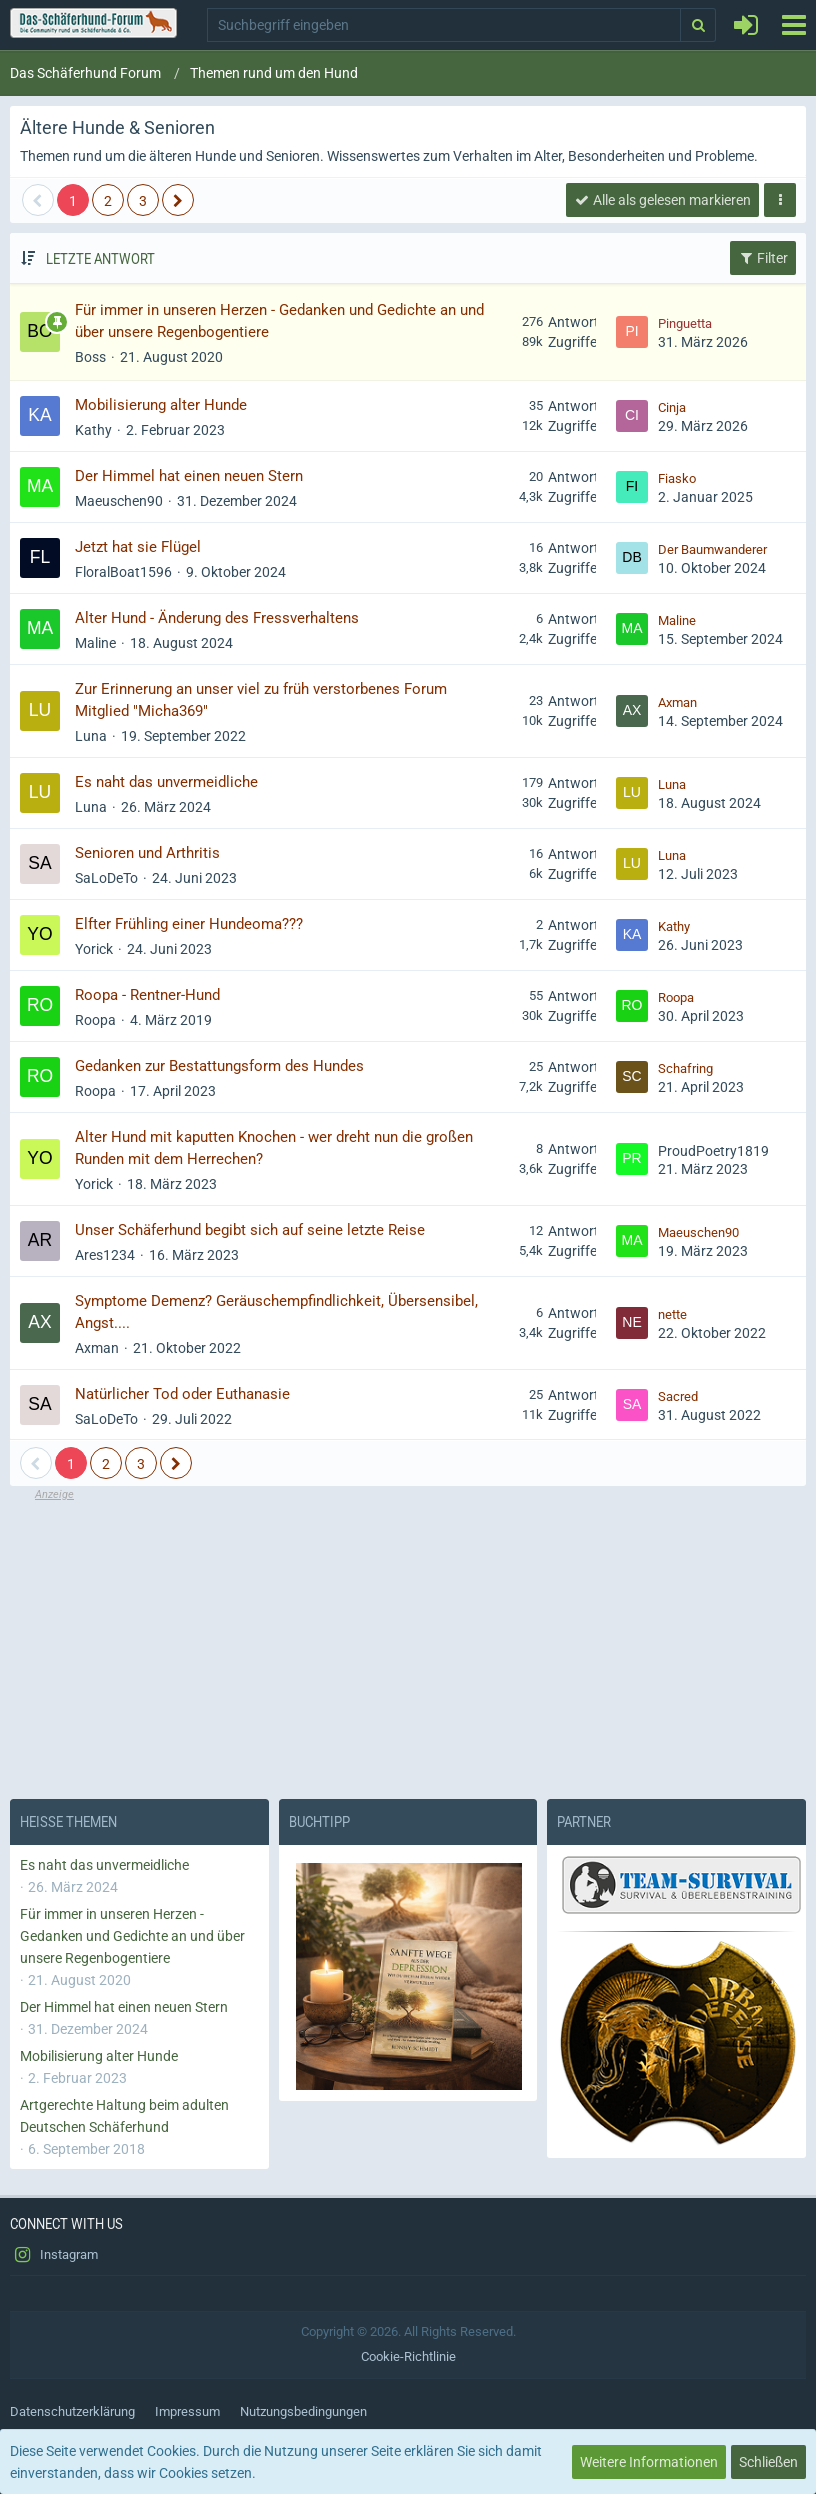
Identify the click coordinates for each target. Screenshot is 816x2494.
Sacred (678, 1396)
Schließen (768, 2462)
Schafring (685, 1068)
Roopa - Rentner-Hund (147, 995)
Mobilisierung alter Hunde (161, 405)
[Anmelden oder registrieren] (746, 25)
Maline (95, 643)
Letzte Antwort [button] (100, 257)
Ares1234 (105, 1255)
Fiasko (677, 478)
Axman (677, 702)
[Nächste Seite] (178, 200)
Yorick (94, 949)
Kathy (93, 430)
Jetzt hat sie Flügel (138, 547)
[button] (793, 25)
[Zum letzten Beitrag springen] (632, 332)
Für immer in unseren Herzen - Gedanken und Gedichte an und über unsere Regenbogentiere (132, 1936)
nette (672, 1314)
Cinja (672, 407)
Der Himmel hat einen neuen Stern (189, 476)
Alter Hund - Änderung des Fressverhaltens (217, 618)
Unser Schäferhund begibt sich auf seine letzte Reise (250, 1230)
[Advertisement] (408, 1643)
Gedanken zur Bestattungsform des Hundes (219, 1066)
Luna (91, 736)
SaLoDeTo (106, 878)
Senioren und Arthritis (147, 853)
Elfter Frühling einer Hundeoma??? (189, 924)
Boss (90, 357)
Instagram (54, 2255)
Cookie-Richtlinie (408, 2356)
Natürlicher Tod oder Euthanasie (182, 1394)
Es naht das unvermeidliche (166, 782)
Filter (763, 258)
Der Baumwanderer (712, 549)
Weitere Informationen (649, 2462)
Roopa (95, 1020)
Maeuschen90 (119, 501)
